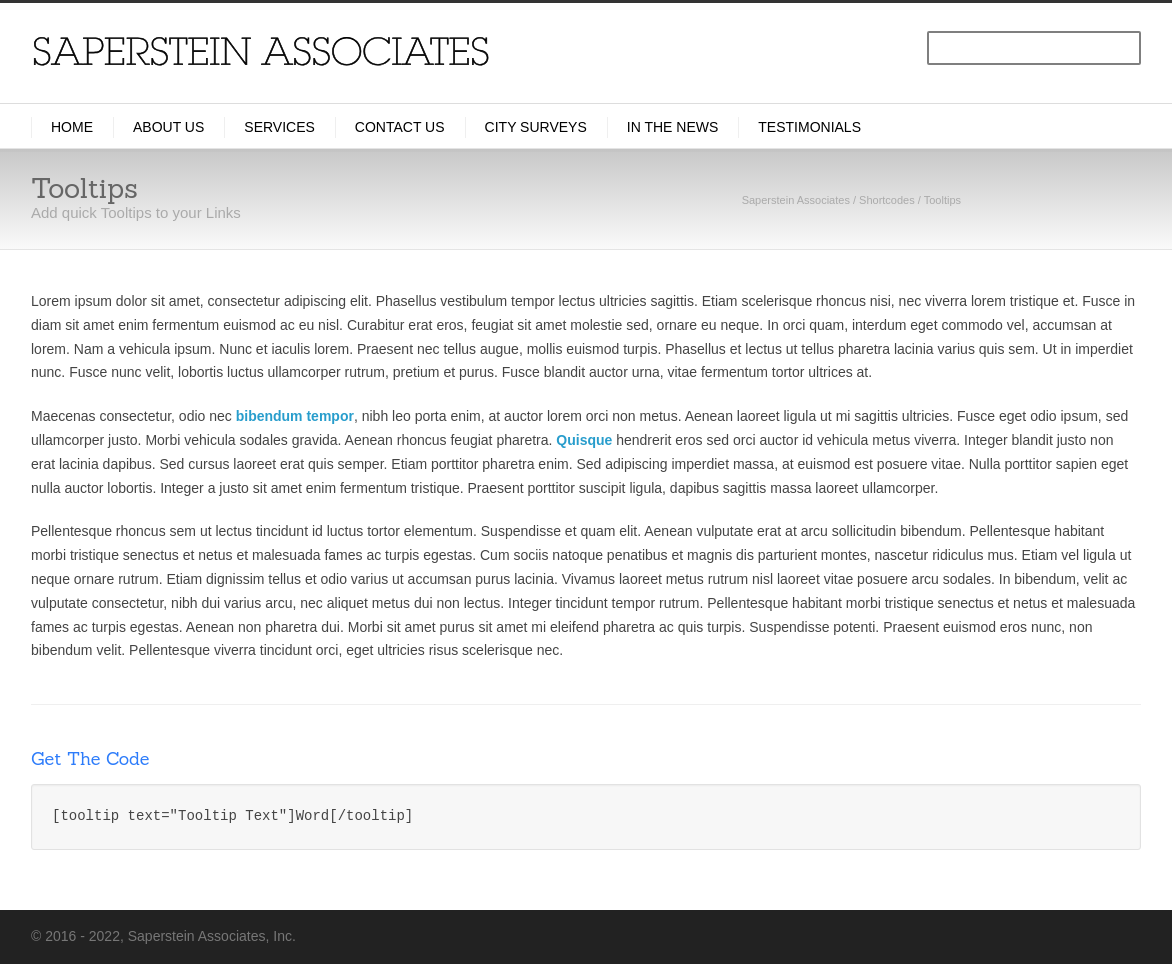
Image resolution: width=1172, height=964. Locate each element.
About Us (168, 127)
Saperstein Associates (796, 200)
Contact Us (400, 127)
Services (279, 127)
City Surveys (536, 127)
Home (72, 127)
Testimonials (809, 127)
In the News (673, 127)
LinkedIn (951, 935)
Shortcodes (887, 200)
